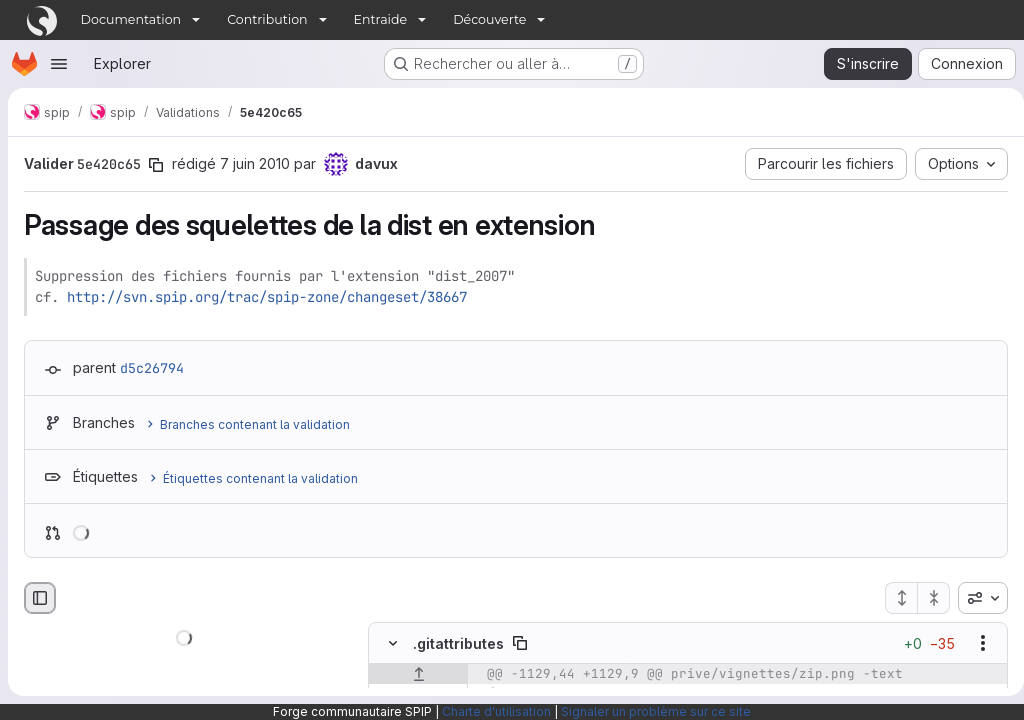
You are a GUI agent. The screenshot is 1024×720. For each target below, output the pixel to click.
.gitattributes (458, 643)
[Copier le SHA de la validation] (156, 165)
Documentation (131, 19)
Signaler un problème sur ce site (656, 711)
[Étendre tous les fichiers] (893, 598)
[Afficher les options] (975, 644)
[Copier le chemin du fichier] (520, 644)
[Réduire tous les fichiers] (926, 598)
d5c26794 (152, 368)
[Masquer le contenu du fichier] (393, 644)
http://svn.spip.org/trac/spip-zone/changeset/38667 (267, 297)
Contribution (267, 19)
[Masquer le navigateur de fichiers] (40, 598)
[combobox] (975, 598)
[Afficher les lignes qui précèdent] (418, 675)
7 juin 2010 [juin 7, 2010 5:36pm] (255, 163)
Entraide (381, 19)
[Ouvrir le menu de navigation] (59, 64)
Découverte (489, 19)
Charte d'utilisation (496, 711)
